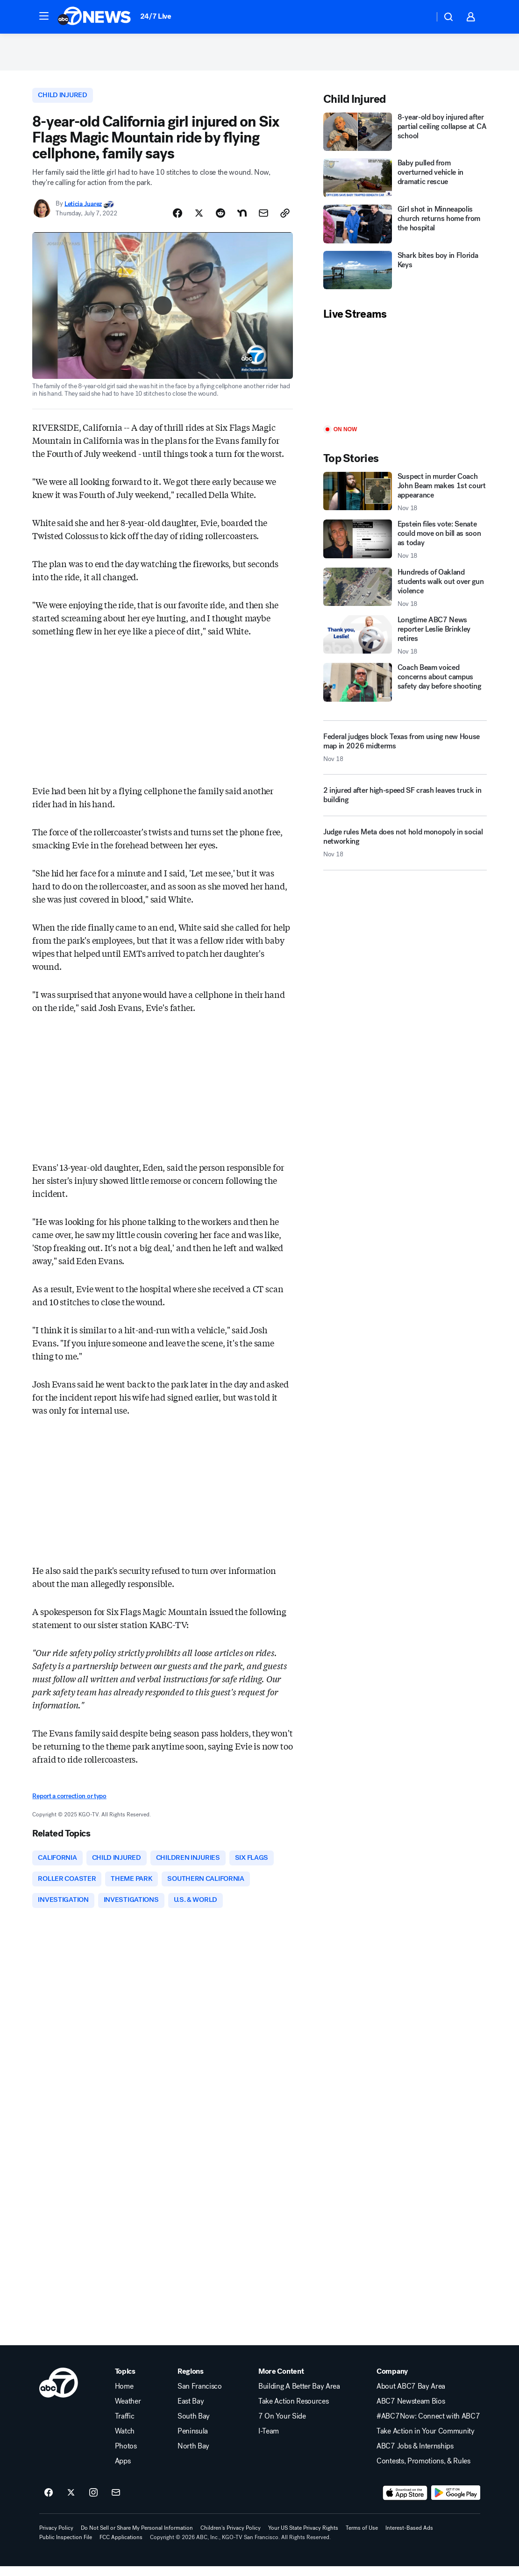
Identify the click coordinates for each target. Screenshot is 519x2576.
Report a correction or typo (69, 1802)
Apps (123, 2471)
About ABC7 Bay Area (411, 2396)
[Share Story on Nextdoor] (242, 220)
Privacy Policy (56, 2537)
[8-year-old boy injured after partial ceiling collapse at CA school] (405, 137)
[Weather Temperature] (420, 16)
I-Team (268, 2441)
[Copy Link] (285, 220)
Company (392, 2381)
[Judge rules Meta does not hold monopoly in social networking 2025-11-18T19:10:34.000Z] (405, 852)
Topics (125, 2381)
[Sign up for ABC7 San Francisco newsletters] (116, 2502)
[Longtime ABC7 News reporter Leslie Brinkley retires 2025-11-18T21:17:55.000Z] (405, 640)
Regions (191, 2381)
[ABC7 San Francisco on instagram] (93, 2502)
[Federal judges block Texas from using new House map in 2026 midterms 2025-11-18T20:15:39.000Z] (405, 752)
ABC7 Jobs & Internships (415, 2456)
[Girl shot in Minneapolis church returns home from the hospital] (405, 229)
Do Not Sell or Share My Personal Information (137, 2537)
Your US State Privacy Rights (303, 2537)
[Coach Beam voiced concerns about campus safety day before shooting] (405, 687)
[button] (44, 16)
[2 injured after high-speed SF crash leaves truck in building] (405, 804)
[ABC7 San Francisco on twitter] (71, 2502)
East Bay (191, 2411)
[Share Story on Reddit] (220, 220)
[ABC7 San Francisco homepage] (94, 17)
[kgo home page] (58, 2392)
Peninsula (193, 2441)
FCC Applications (121, 2547)
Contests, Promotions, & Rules (423, 2471)
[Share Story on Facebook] (177, 220)
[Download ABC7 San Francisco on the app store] (405, 2502)
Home (124, 2396)
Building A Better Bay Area (299, 2396)
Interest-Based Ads (409, 2537)
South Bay (194, 2426)
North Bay (193, 2456)
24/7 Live (155, 16)
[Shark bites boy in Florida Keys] (405, 275)
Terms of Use (362, 2537)
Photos (126, 2456)
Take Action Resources (293, 2411)
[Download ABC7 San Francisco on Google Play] (455, 2502)
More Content (281, 2381)
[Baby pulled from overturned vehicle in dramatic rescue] (405, 183)
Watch (125, 2441)
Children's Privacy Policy (230, 2537)
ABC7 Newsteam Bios (411, 2411)
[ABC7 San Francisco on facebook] (48, 2502)
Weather (128, 2411)
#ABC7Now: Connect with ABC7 (428, 2426)
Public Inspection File (65, 2547)
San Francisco (200, 2396)
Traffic (125, 2426)
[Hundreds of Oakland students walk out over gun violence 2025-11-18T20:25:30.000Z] (405, 593)
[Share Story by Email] (263, 220)
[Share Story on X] (199, 220)
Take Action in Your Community (426, 2441)
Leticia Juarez (83, 210)
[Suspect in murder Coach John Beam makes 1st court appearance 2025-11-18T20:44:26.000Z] (405, 497)
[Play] (405, 379)
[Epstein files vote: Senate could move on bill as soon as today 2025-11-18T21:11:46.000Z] (405, 545)
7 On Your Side (282, 2426)
